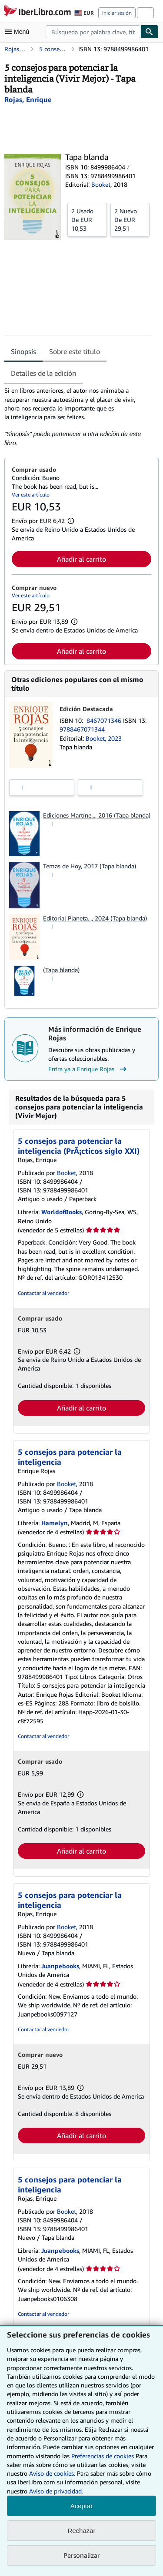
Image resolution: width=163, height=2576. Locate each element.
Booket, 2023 (104, 738)
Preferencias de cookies (102, 2456)
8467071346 (104, 720)
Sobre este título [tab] (74, 351)
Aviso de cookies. (52, 2473)
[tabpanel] (78, 416)
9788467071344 (82, 729)
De (87, 219)
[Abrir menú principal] (19, 31)
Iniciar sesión (117, 13)
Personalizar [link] (81, 2555)
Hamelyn (54, 1522)
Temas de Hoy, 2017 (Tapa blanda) (89, 866)
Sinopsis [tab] (23, 351)
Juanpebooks (60, 1966)
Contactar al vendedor (43, 1293)
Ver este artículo (31, 494)
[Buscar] (149, 31)
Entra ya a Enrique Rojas (88, 1069)
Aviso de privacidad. (56, 2491)
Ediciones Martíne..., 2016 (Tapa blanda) (96, 815)
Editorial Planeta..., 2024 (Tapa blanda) (95, 918)
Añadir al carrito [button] (81, 559)
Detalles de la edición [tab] (43, 373)
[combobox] (93, 31)
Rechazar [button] (81, 2530)
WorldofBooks (61, 1211)
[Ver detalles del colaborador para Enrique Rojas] (28, 99)
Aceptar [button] (81, 2506)
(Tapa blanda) (61, 969)
